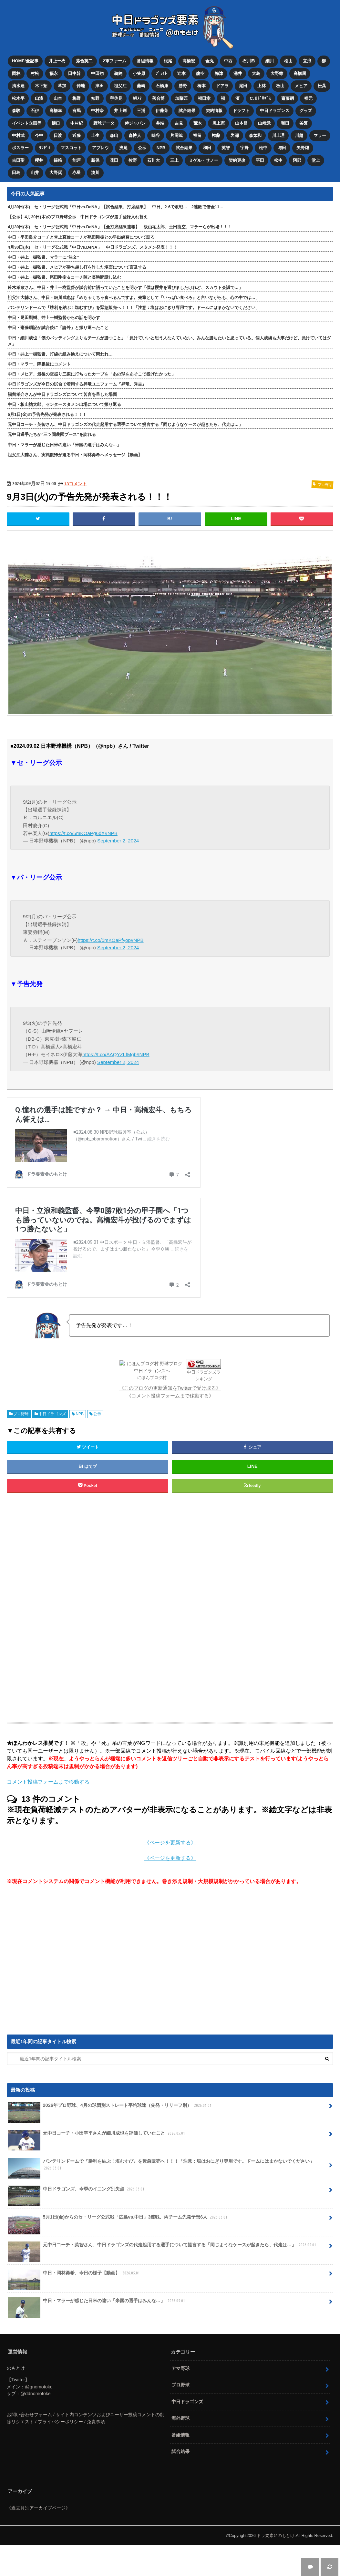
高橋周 (300, 73)
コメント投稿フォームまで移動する (48, 1781)
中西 (228, 60)
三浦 (141, 110)
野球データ (103, 122)
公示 (142, 147)
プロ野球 (21, 1413)
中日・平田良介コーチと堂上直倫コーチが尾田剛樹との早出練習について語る (81, 236)
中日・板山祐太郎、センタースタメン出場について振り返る (64, 403)
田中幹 (74, 73)
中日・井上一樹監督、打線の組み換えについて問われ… (60, 353)
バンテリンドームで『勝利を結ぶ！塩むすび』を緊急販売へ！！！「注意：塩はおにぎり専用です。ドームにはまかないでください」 (134, 306)
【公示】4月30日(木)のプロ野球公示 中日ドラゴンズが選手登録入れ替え (78, 216)
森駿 (16, 110)
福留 (197, 134)
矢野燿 (303, 147)
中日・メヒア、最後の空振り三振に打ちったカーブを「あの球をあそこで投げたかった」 (92, 373)
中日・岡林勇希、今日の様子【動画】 (74, 2274)
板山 (280, 85)
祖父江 (120, 85)
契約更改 (237, 159)
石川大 (153, 159)
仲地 (81, 85)
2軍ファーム (114, 60)
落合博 (158, 98)
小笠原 (139, 73)
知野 (95, 98)
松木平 (18, 98)
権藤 (216, 134)
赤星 (76, 172)
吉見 (179, 122)
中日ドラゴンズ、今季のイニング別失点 (76, 2191)
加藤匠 (181, 98)
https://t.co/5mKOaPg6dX (77, 832)
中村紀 (76, 122)
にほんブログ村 (152, 1377)
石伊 (35, 110)
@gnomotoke (39, 2385)
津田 (99, 85)
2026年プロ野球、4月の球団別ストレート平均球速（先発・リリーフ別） (110, 2107)
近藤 (76, 134)
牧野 (133, 159)
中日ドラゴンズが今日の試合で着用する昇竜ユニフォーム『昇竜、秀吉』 (77, 383)
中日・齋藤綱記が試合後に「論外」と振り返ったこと (58, 327)
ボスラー (20, 147)
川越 (299, 134)
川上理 (278, 134)
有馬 (76, 110)
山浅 (39, 98)
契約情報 (214, 110)
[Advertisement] (117, 1607)
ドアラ (222, 85)
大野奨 (55, 172)
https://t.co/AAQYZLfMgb (109, 1053)
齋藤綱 (288, 98)
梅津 (219, 73)
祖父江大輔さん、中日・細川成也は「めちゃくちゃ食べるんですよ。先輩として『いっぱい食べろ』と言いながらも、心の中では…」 (134, 296)
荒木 (197, 122)
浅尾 (123, 147)
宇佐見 (116, 98)
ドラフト (241, 110)
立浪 (307, 60)
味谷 (155, 134)
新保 (95, 159)
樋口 (56, 122)
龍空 (200, 73)
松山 (288, 60)
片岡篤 (176, 134)
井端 (160, 122)
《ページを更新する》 (170, 1842)
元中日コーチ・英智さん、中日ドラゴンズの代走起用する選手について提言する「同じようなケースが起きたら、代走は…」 (125, 423)
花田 (114, 159)
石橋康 (162, 85)
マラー (320, 134)
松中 (263, 147)
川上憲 (218, 122)
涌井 (237, 73)
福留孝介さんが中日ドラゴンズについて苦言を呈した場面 (62, 393)
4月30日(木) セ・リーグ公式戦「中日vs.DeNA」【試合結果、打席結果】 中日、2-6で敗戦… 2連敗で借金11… (115, 206)
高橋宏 (188, 60)
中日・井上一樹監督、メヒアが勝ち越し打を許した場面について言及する (77, 266)
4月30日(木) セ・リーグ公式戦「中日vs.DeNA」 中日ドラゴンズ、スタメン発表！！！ (92, 246)
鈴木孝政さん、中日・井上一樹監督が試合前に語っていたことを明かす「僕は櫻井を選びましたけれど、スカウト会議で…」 (125, 286)
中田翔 (97, 73)
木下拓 (41, 85)
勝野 (183, 85)
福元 (308, 98)
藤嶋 (141, 85)
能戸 (76, 159)
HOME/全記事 (25, 60)
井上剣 (120, 110)
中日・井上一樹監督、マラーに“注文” (43, 256)
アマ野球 (180, 2367)
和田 (285, 122)
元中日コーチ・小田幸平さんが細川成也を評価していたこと (97, 2135)
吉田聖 (18, 159)
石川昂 (249, 60)
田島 (16, 172)
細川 (270, 60)
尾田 (243, 85)
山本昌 (241, 122)
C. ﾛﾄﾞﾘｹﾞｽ (260, 98)
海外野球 (180, 2417)
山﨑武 (264, 122)
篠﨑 (58, 159)
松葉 (322, 85)
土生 (95, 134)
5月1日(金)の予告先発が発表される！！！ (47, 413)
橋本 (201, 85)
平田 (260, 159)
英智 (226, 147)
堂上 (316, 159)
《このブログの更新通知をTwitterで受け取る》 (170, 1387)
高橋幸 (55, 110)
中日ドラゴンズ (274, 110)
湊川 (95, 172)
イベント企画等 (26, 122)
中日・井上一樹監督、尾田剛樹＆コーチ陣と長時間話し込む (64, 276)
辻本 (181, 73)
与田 (282, 147)
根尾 (168, 60)
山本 (58, 98)
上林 (262, 85)
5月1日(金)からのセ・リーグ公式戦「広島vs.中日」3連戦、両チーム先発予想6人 (118, 2218)
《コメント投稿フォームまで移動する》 (170, 1395)
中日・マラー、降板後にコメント (39, 363)
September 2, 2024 (118, 840)
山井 (35, 172)
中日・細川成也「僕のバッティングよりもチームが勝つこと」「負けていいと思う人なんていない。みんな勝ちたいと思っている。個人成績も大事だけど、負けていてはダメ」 (169, 340)
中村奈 (97, 110)
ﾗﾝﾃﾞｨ (44, 147)
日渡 (58, 134)
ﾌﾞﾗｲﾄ (161, 73)
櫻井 (39, 159)
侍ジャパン (135, 122)
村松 (35, 73)
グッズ (306, 110)
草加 (62, 85)
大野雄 (277, 73)
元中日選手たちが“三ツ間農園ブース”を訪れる (52, 433)
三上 (174, 159)
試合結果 (187, 110)
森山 (114, 134)
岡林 (16, 73)
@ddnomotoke (35, 2392)
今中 (39, 134)
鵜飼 (118, 73)
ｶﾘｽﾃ (137, 98)
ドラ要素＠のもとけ (275, 2534)
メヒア (301, 85)
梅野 (76, 98)
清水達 (18, 85)
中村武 (18, 134)
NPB (161, 147)
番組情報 (145, 60)
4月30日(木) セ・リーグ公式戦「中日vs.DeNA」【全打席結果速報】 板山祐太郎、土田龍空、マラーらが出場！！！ (120, 226)
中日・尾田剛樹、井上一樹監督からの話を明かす (54, 316)
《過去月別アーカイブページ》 (38, 2506)
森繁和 (255, 134)
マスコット (71, 147)
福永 (53, 73)
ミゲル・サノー (203, 159)
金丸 (209, 60)
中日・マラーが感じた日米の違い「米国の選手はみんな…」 (64, 443)
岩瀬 (235, 134)
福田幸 (204, 98)
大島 (256, 73)
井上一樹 (57, 60)
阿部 (297, 159)
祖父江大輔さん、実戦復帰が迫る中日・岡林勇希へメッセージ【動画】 (75, 453)
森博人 (135, 134)
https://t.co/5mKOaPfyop (104, 939)
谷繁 (304, 122)
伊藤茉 (162, 110)
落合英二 (84, 60)
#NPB (111, 832)
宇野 (245, 147)
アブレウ (100, 147)
